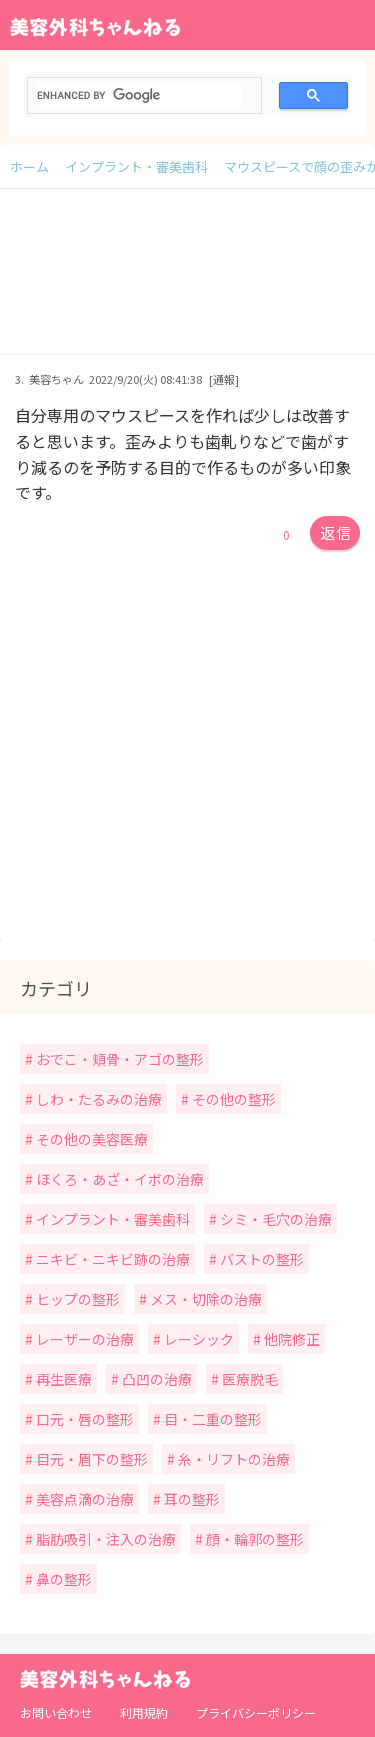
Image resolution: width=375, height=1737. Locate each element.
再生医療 (62, 1379)
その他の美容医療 (90, 1139)
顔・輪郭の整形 (253, 1539)
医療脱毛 (248, 1379)
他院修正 (290, 1339)
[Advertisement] (187, 281)
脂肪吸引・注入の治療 (104, 1539)
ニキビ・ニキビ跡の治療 (111, 1259)
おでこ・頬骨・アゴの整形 (118, 1059)
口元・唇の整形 (83, 1419)
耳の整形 (190, 1499)
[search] (139, 95)
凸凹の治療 (155, 1379)
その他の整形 (232, 1099)
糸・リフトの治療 (232, 1459)
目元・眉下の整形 (90, 1459)
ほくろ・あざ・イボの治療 (118, 1179)
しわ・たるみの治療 (97, 1099)
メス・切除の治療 (204, 1299)
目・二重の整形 (211, 1419)
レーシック (197, 1339)
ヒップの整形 (76, 1299)
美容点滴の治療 (83, 1499)
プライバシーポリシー (256, 1712)
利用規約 (144, 1712)
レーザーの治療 (83, 1339)
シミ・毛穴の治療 (274, 1219)
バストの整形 (260, 1259)
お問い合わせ (56, 1712)
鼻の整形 (62, 1579)
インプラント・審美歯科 (111, 1219)
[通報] (224, 379)
